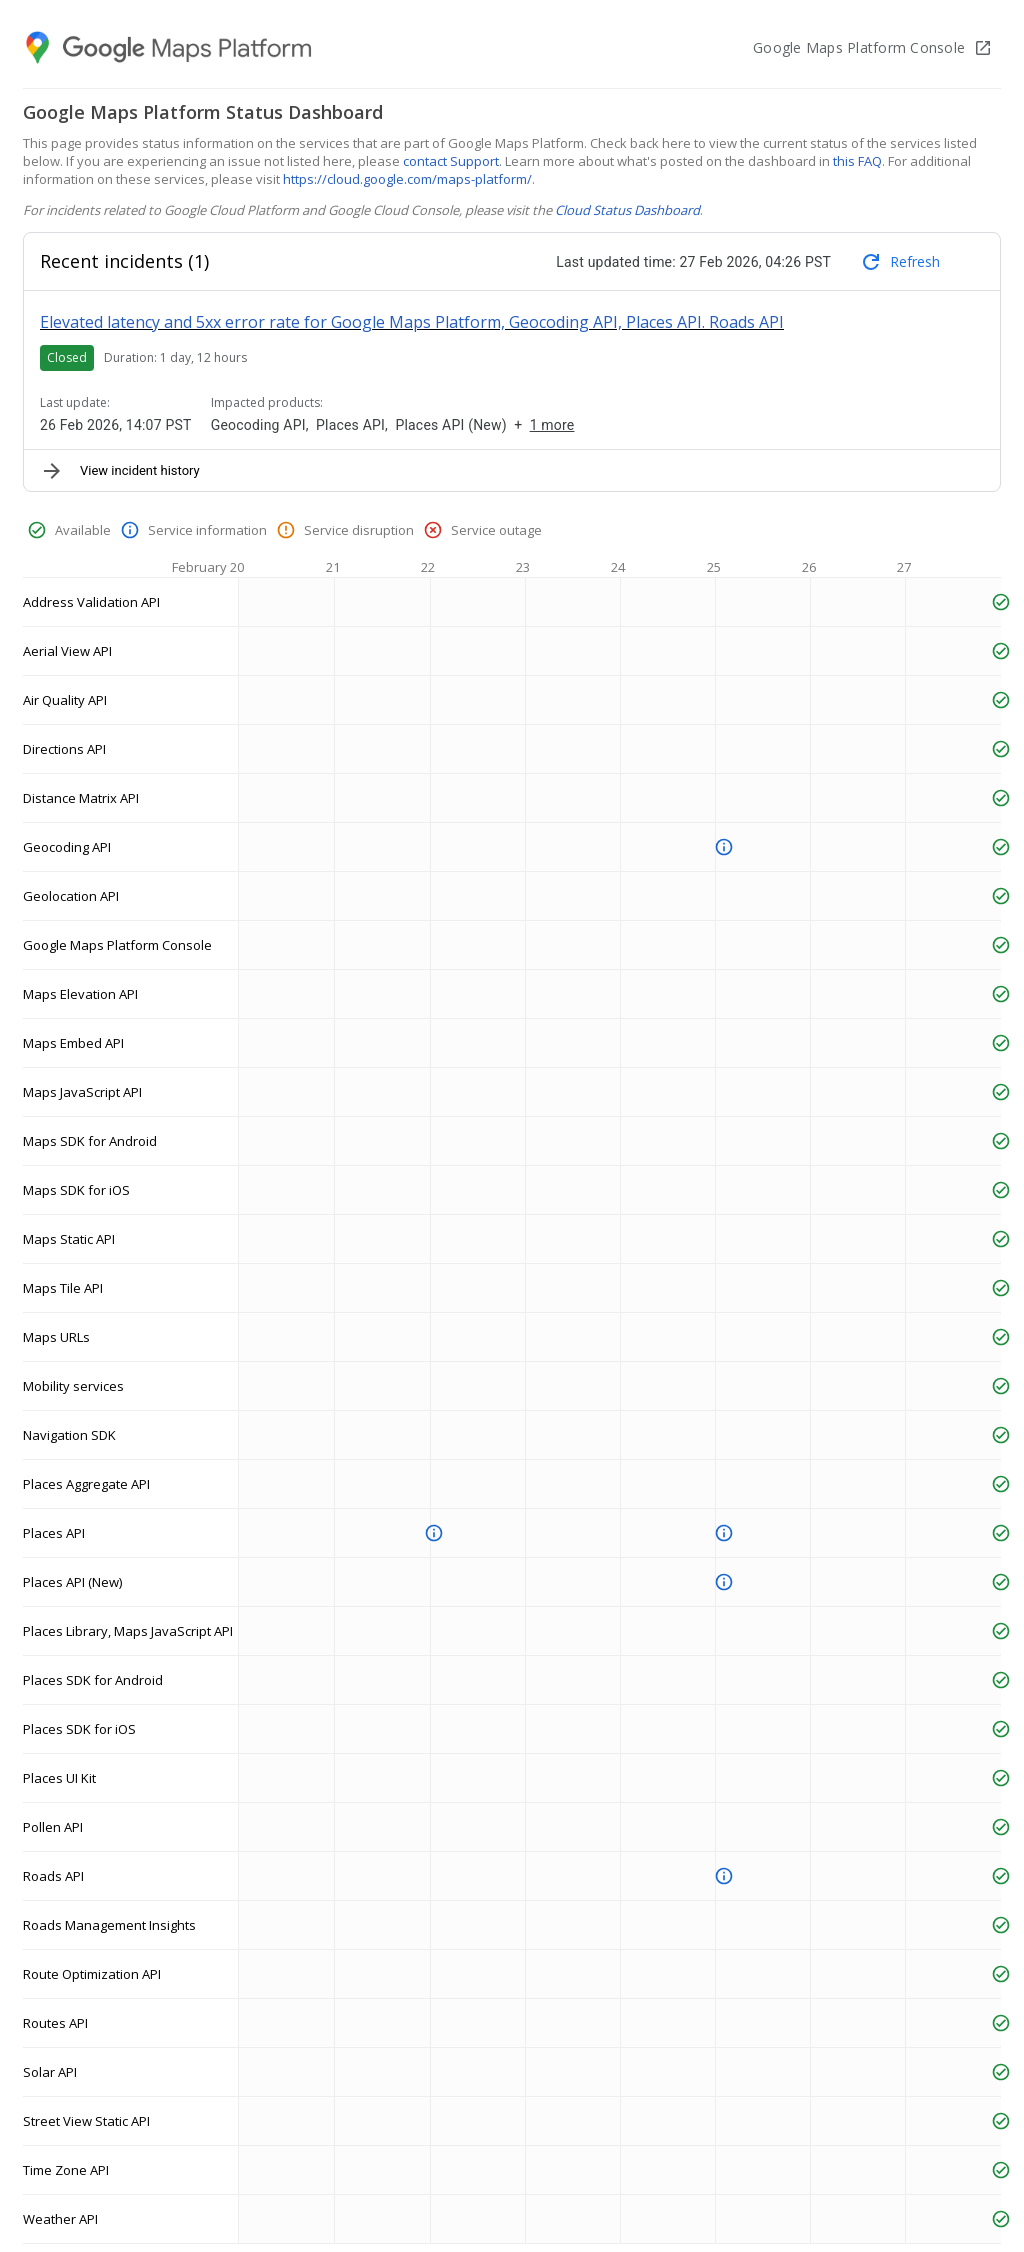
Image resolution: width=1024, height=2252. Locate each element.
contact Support (451, 161)
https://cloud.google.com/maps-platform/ (407, 179)
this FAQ (857, 161)
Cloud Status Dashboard (627, 210)
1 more (552, 425)
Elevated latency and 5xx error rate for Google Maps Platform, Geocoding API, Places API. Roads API (412, 322)
